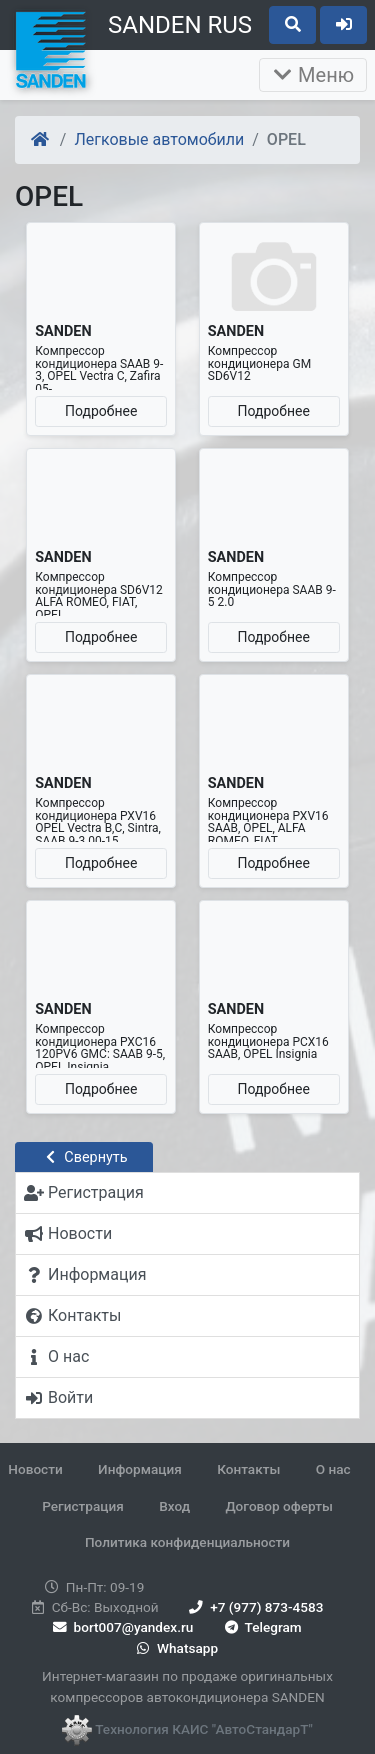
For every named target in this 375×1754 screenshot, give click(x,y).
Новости (35, 1469)
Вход (174, 1506)
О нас (333, 1469)
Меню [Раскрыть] (313, 75)
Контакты (248, 1469)
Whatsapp (175, 1648)
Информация (140, 1469)
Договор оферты (278, 1506)
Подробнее (101, 411)
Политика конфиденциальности (187, 1542)
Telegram (261, 1627)
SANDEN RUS (180, 25)
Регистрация (83, 1506)
